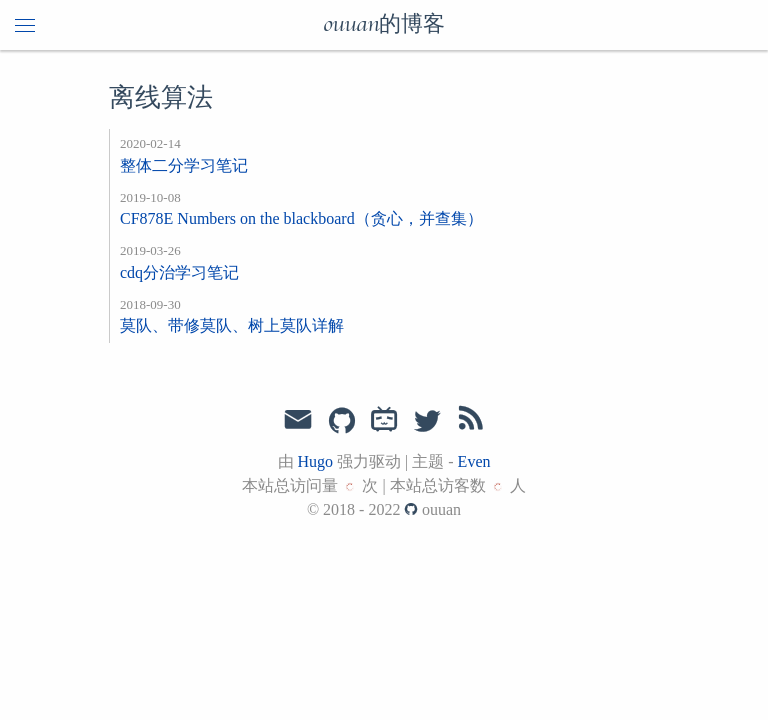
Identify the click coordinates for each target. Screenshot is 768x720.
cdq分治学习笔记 (179, 272)
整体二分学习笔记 (184, 165)
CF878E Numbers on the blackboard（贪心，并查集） (301, 218)
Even (474, 461)
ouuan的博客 (384, 25)
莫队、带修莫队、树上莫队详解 (232, 325)
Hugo (316, 461)
